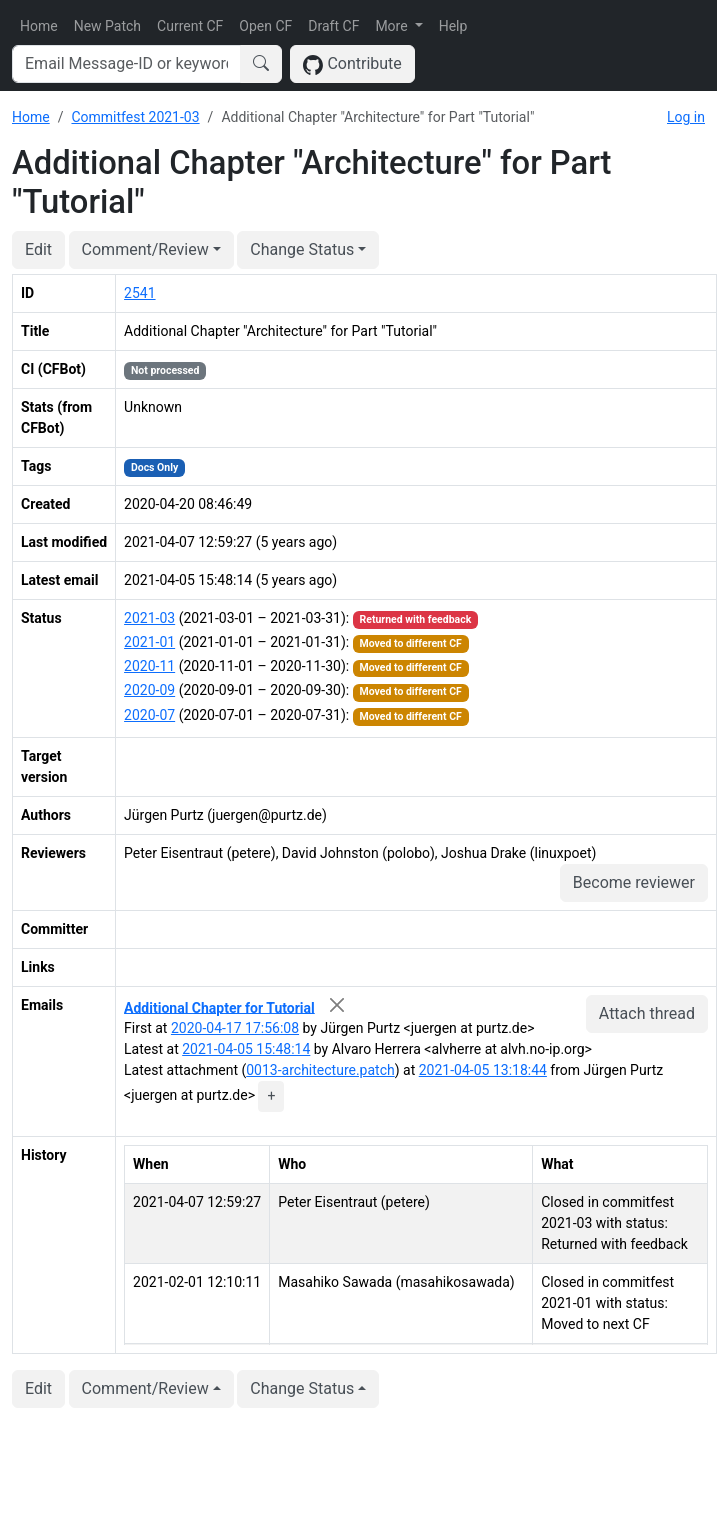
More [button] (393, 26)
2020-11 (149, 666)
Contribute (352, 64)
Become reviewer (634, 882)
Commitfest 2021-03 (135, 117)
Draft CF (333, 26)
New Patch (107, 26)
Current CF (190, 26)
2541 (139, 293)
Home (39, 26)
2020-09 (149, 690)
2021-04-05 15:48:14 (246, 1049)
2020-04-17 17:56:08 (235, 1028)
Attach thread (647, 1013)
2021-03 (149, 618)
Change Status (302, 249)
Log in (686, 117)
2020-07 (149, 715)
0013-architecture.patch (320, 1070)
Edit (38, 249)
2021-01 (149, 642)
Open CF (265, 26)
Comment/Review (145, 249)
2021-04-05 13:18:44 (483, 1070)
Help (453, 26)
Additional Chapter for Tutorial (219, 1007)
